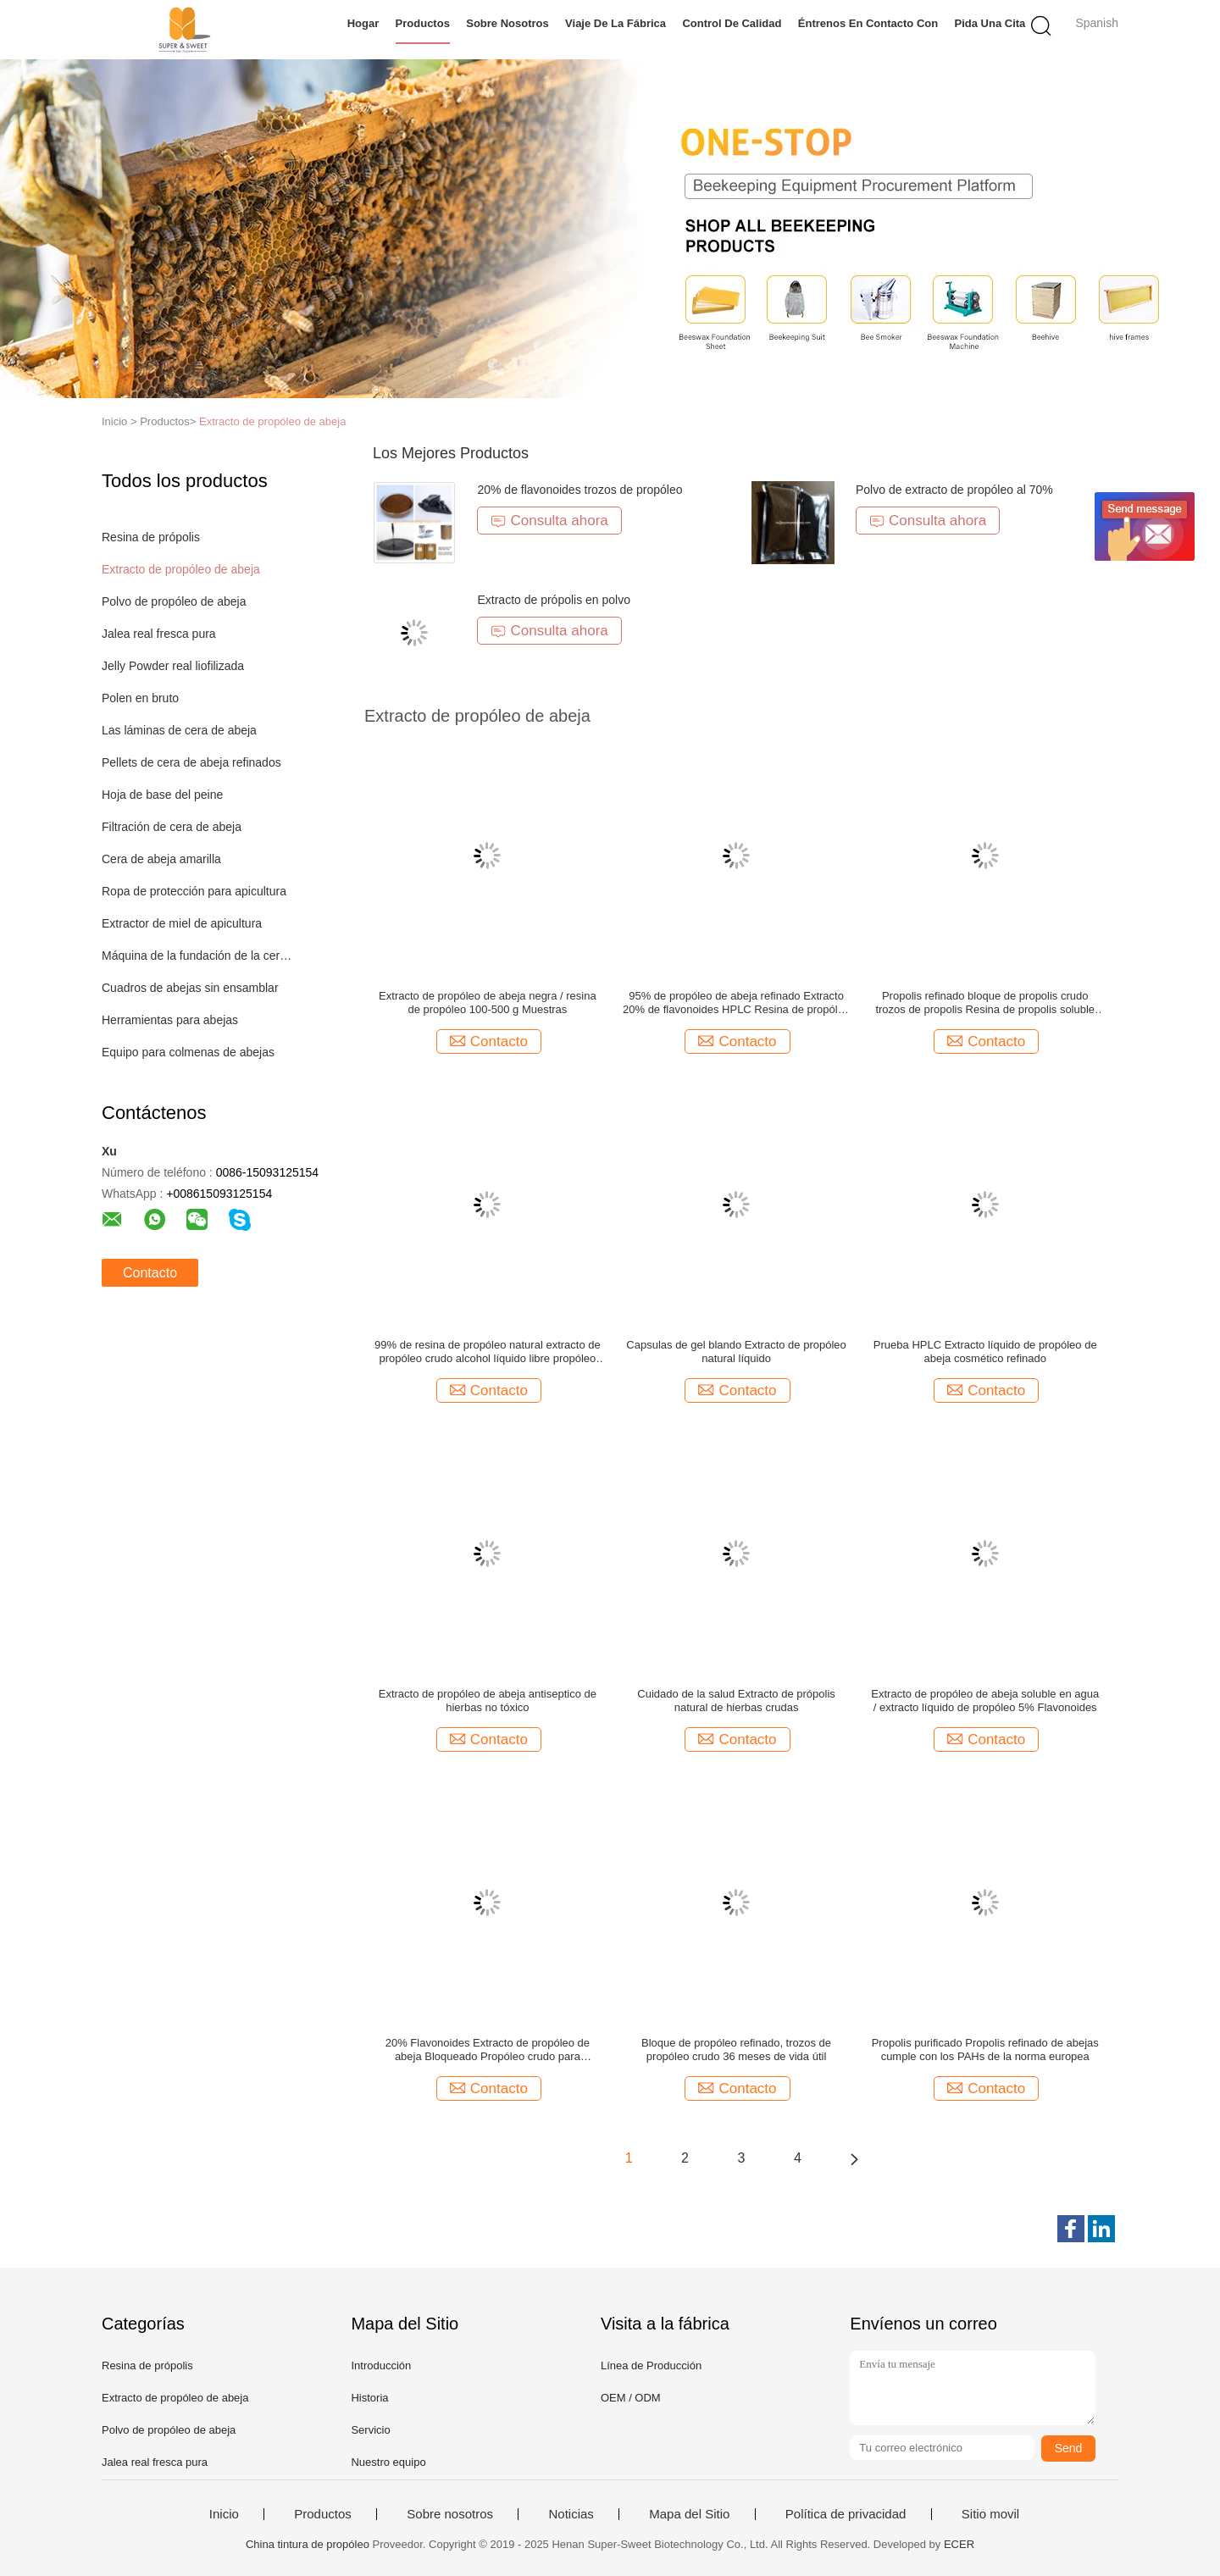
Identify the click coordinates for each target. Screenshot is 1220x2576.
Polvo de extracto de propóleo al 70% (954, 489)
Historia (369, 2397)
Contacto (150, 1273)
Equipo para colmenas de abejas (188, 1052)
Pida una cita (990, 23)
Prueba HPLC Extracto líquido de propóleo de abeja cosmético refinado (985, 1351)
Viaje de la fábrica (615, 23)
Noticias (570, 2514)
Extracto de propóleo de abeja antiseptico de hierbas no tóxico (487, 1700)
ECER (959, 2544)
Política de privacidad (846, 2514)
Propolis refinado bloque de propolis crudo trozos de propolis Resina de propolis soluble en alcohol (985, 1003)
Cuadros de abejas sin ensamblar (190, 987)
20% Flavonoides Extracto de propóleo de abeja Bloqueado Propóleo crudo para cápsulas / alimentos (487, 2050)
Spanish (1096, 23)
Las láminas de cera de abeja (179, 730)
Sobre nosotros (507, 23)
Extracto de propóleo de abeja (272, 421)
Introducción (381, 2365)
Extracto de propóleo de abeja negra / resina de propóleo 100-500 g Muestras (487, 1002)
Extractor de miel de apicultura (182, 923)
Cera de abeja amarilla (161, 859)
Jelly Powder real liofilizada (173, 666)
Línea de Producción (651, 2365)
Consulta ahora (549, 520)
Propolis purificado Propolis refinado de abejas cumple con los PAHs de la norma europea (985, 2049)
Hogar (363, 23)
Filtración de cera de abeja (171, 827)
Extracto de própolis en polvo (553, 600)
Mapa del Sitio (689, 2514)
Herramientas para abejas (170, 1020)
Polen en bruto (140, 698)
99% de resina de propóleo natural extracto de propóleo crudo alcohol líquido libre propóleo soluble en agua (487, 1352)
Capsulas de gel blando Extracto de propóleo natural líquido (736, 1351)
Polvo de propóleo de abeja (174, 601)
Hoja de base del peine (162, 794)
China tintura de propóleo (307, 2544)
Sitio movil (990, 2514)
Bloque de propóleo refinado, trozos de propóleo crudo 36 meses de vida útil (736, 2049)
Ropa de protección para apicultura (194, 891)
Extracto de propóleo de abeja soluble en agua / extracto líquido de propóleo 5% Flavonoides (985, 1700)
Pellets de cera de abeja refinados (191, 762)
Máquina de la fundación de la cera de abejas (198, 955)
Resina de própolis (151, 537)
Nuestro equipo (388, 2462)
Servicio (370, 2430)
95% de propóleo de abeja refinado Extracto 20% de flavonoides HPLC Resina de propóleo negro (736, 1003)
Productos (423, 23)
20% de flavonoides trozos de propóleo (579, 489)
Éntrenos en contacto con (868, 23)
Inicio (224, 2514)
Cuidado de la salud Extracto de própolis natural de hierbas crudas (736, 1700)
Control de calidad (731, 23)
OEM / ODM (631, 2397)
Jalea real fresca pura (159, 633)
